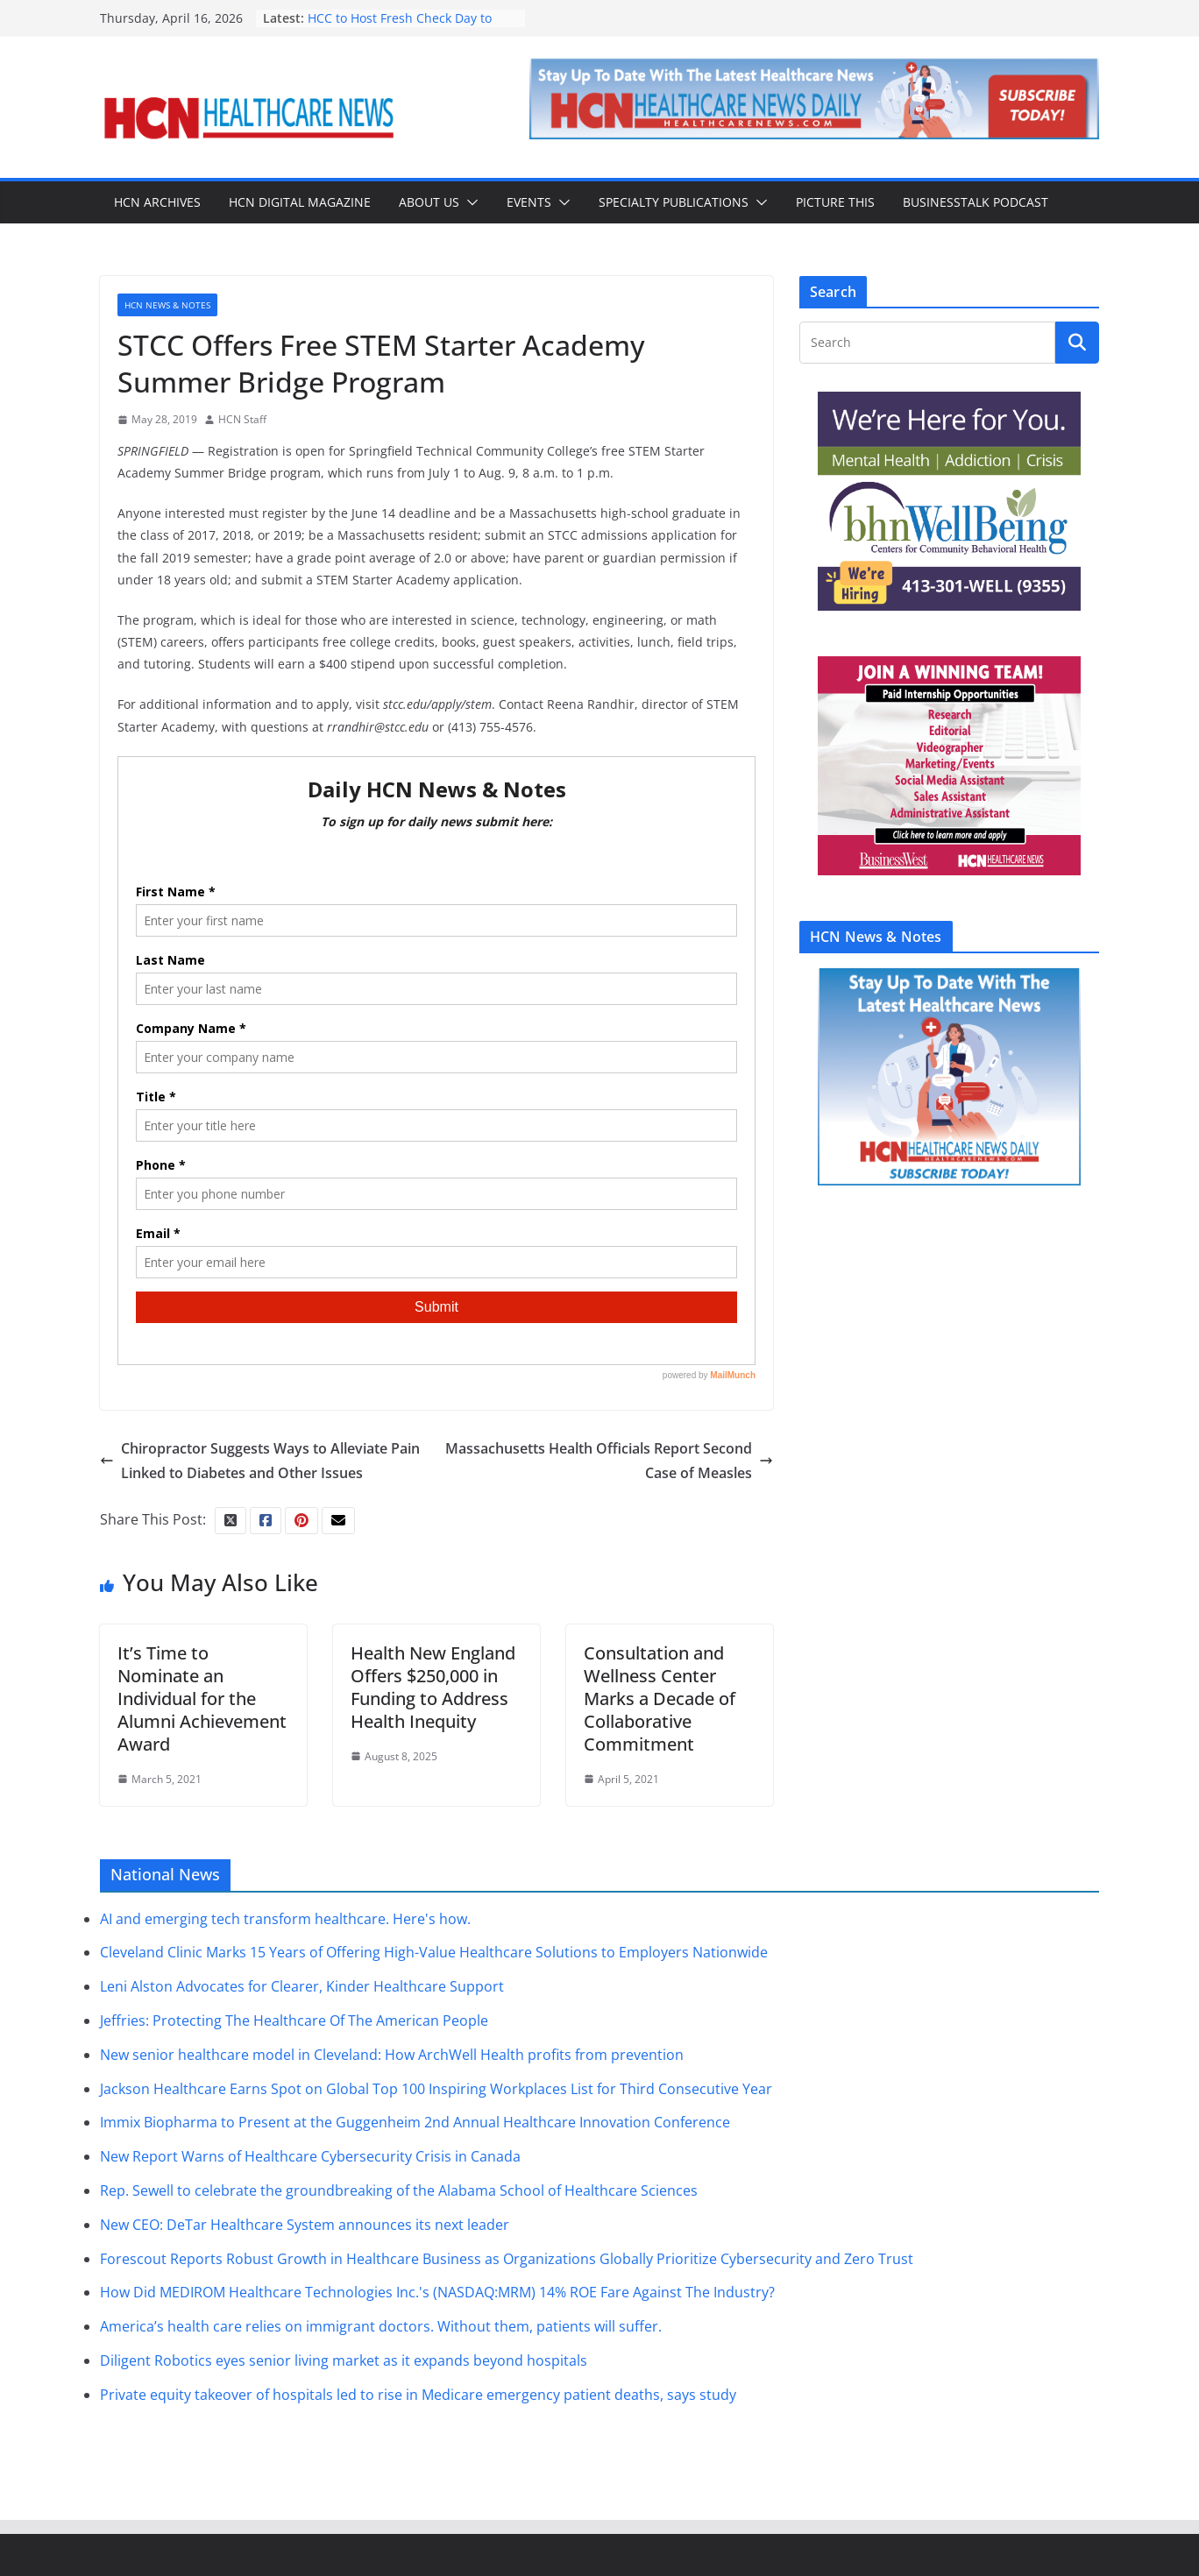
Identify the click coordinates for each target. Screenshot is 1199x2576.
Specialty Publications (673, 202)
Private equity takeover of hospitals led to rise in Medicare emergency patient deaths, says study (418, 2394)
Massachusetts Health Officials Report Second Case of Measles (609, 1461)
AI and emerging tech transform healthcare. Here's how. (285, 1918)
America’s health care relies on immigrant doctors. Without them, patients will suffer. (381, 2326)
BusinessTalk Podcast (975, 202)
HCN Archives (157, 202)
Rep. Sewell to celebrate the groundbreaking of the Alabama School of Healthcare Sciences (399, 2190)
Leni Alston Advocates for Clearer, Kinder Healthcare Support (302, 1986)
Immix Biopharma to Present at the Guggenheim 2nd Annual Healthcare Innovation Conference (415, 2122)
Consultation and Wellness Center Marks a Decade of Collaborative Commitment (659, 1698)
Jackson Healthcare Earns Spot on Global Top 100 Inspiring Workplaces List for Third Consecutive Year (436, 2088)
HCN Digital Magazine (300, 202)
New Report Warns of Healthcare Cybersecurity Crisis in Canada (310, 2156)
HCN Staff (242, 419)
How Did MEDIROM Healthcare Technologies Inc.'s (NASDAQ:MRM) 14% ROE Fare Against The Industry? (437, 2292)
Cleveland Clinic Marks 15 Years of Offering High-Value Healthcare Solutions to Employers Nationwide (434, 1952)
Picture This (835, 202)
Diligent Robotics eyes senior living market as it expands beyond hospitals (343, 2360)
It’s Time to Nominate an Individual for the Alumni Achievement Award (202, 1698)
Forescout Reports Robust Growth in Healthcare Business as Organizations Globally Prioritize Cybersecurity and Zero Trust (506, 2258)
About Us (429, 202)
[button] (469, 202)
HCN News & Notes (167, 305)
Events (529, 202)
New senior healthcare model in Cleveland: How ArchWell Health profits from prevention (392, 2054)
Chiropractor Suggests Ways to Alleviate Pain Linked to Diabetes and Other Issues (260, 1461)
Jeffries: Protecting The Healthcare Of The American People (294, 2020)
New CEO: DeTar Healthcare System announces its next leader (304, 2224)
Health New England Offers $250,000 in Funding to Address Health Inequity (433, 1687)
